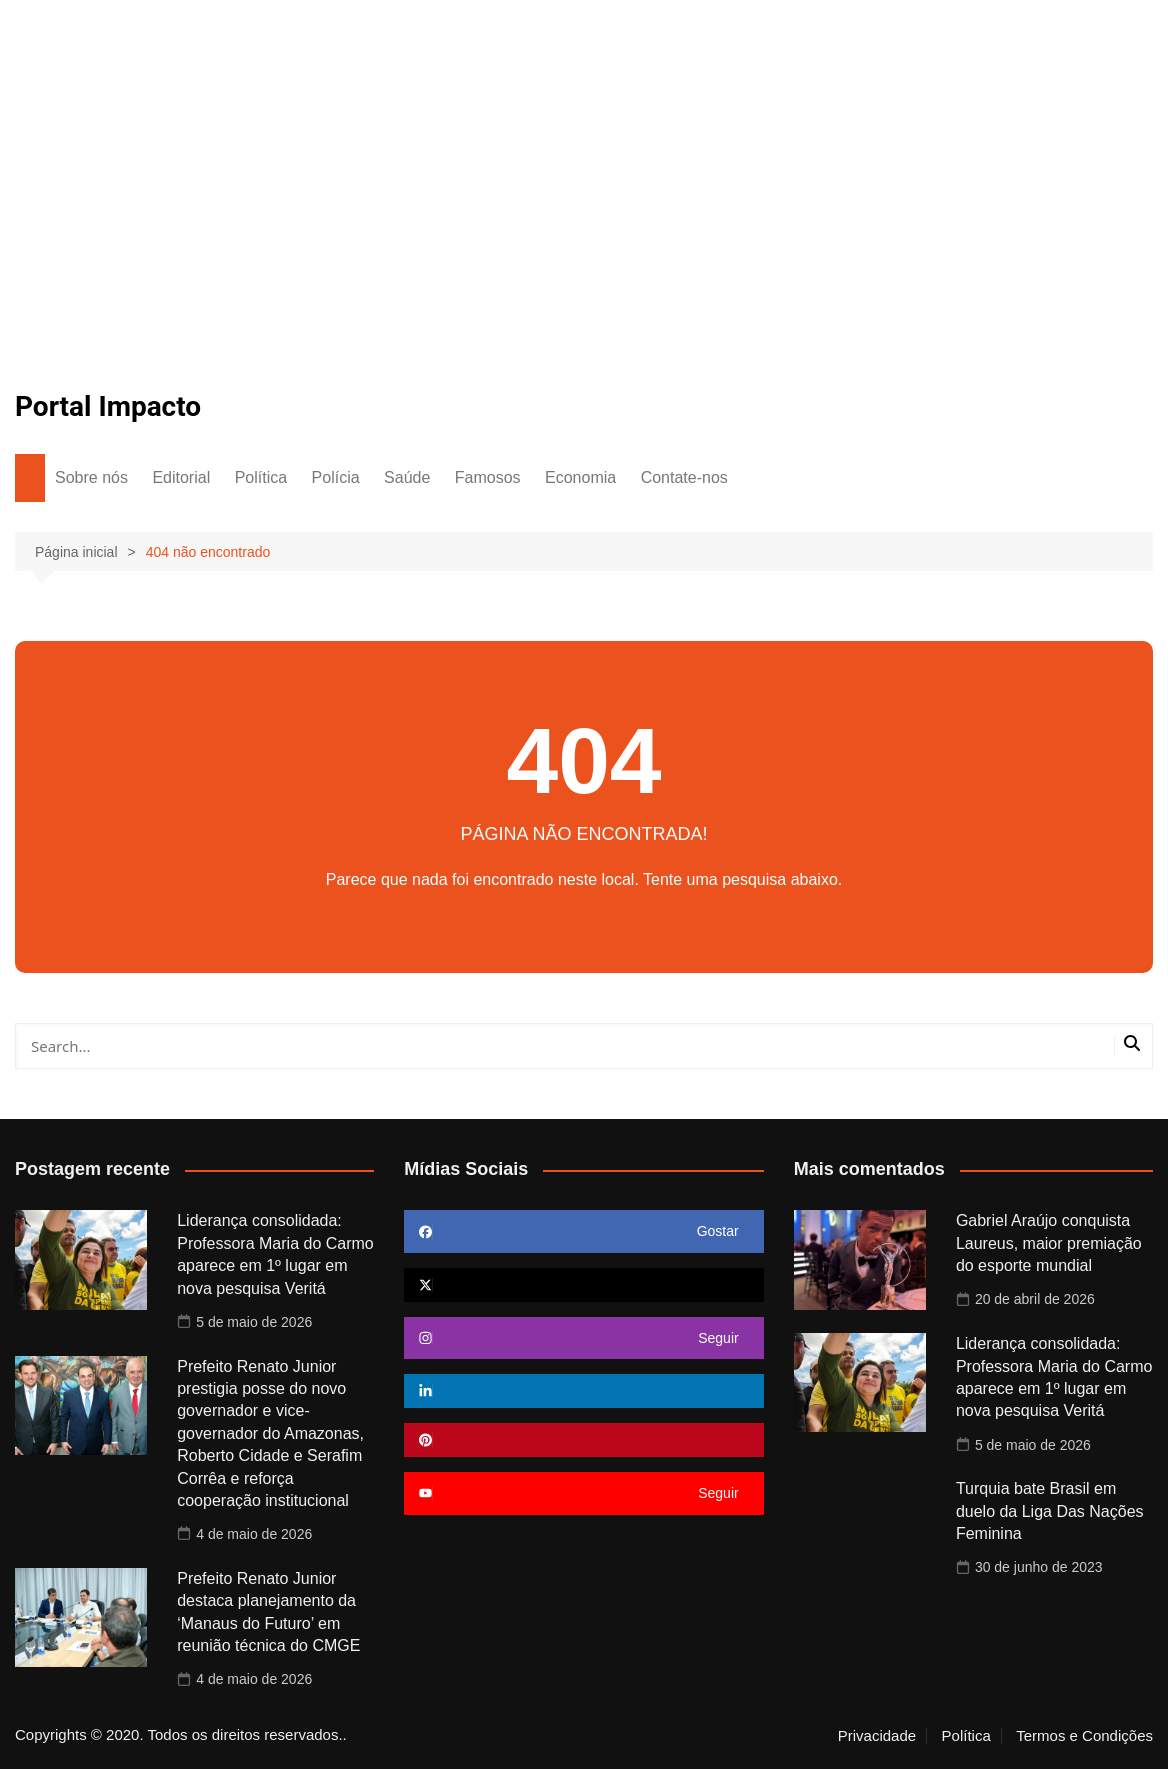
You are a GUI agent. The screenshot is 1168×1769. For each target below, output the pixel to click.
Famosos (488, 477)
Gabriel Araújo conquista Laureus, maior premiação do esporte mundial (1049, 1243)
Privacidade (877, 1736)
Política (261, 477)
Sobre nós (91, 477)
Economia (580, 477)
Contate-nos (684, 477)
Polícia (336, 477)
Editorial (181, 477)
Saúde (407, 477)
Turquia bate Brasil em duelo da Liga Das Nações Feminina (1050, 1511)
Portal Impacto (108, 406)
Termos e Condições (1084, 1736)
